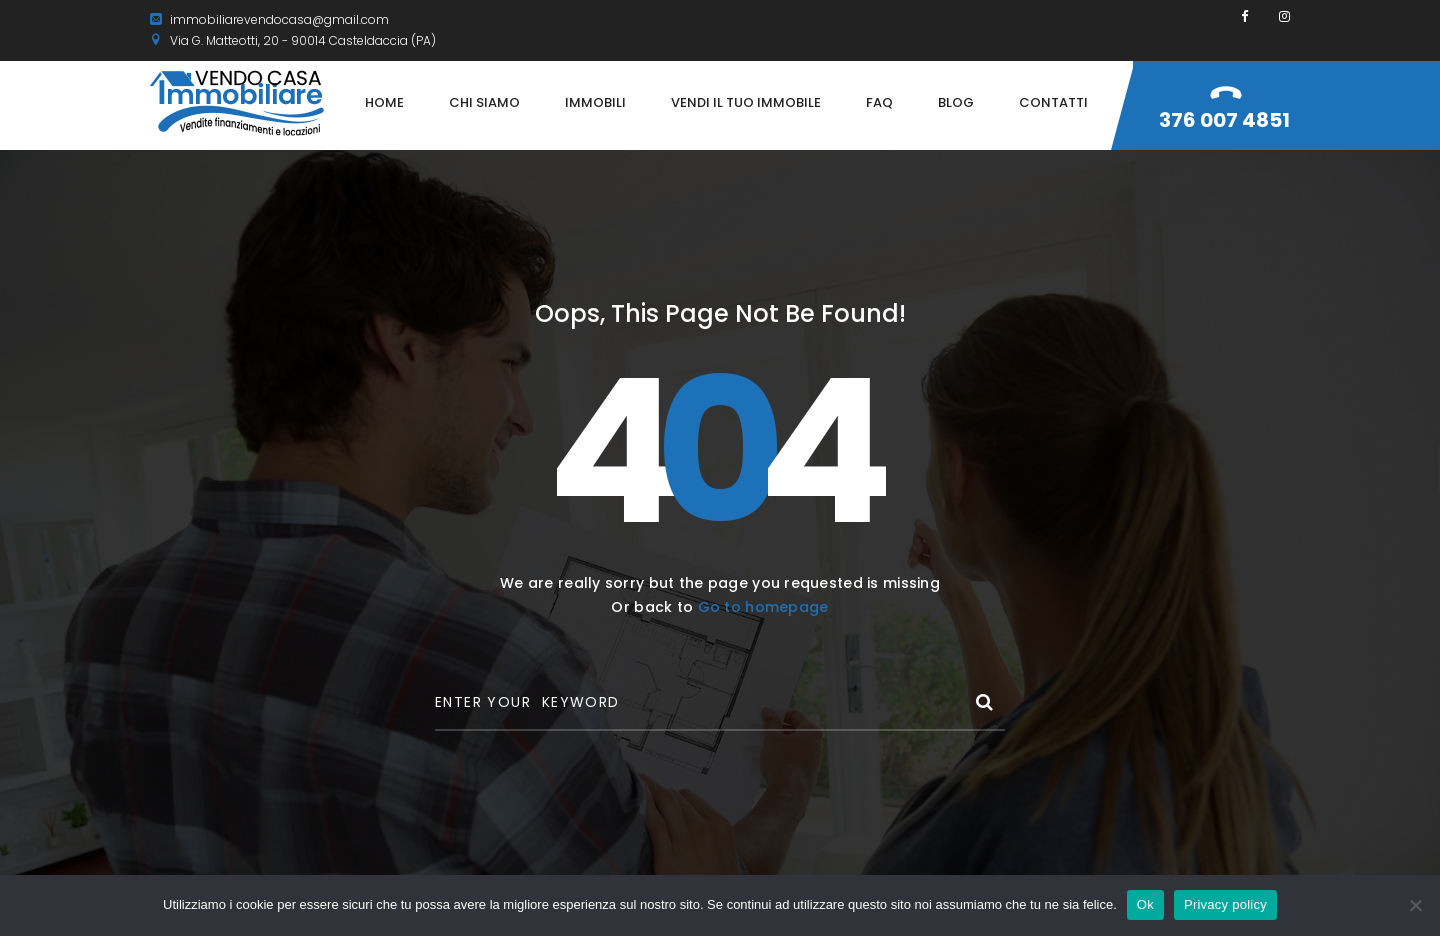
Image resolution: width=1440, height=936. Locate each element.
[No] (1415, 905)
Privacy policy (1225, 904)
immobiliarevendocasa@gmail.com (269, 19)
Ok (1145, 904)
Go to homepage (763, 607)
